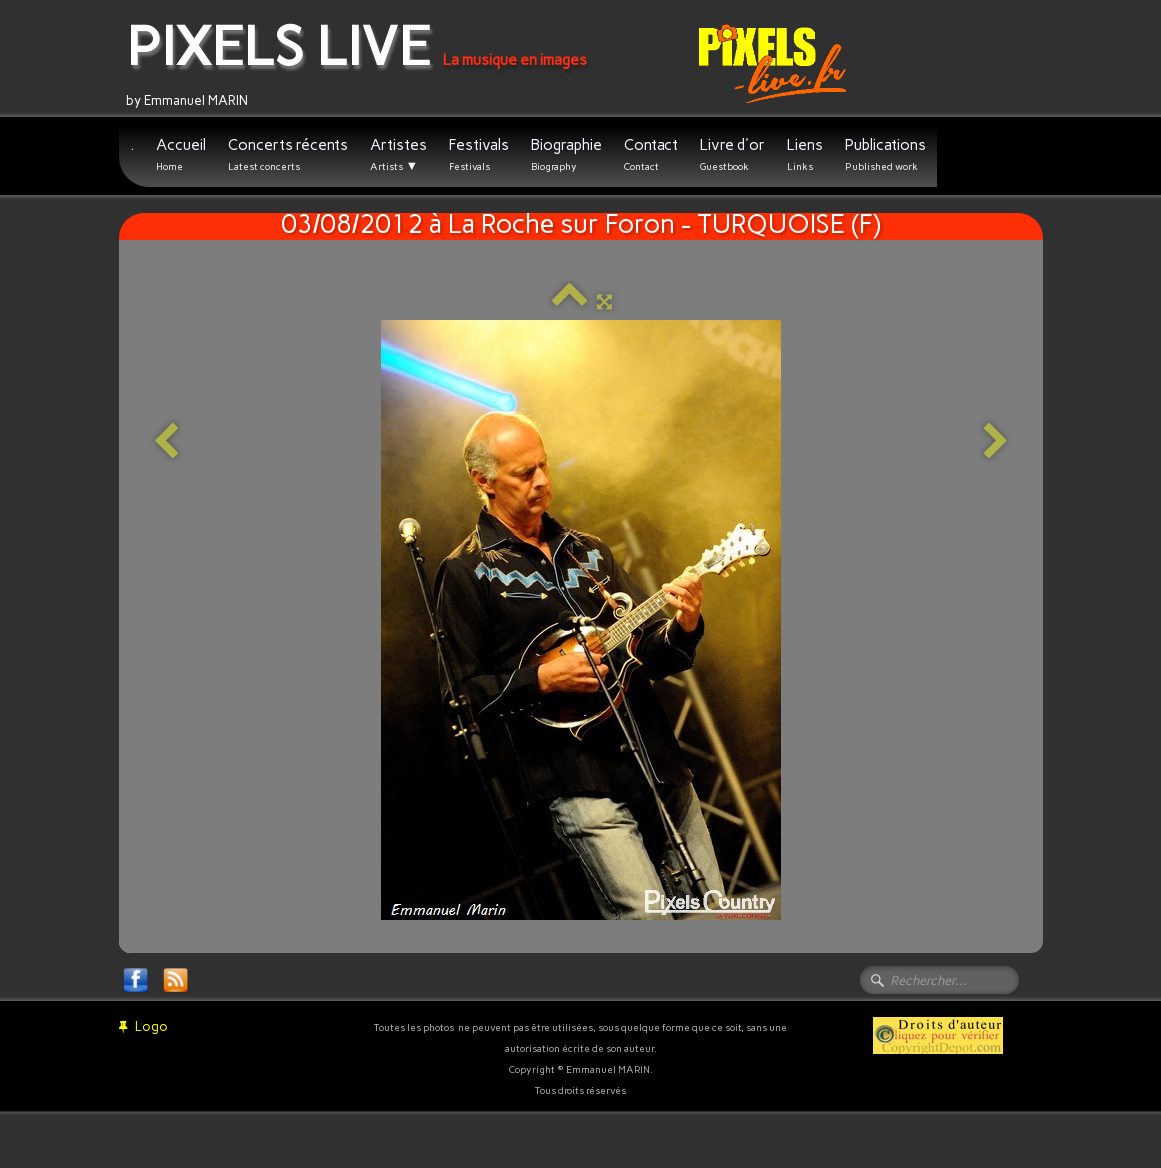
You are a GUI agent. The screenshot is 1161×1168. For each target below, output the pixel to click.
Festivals (479, 154)
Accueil (181, 154)
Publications (885, 154)
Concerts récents (288, 154)
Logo (143, 1026)
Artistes (398, 155)
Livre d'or (732, 154)
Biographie (566, 154)
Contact (651, 154)
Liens (805, 154)
